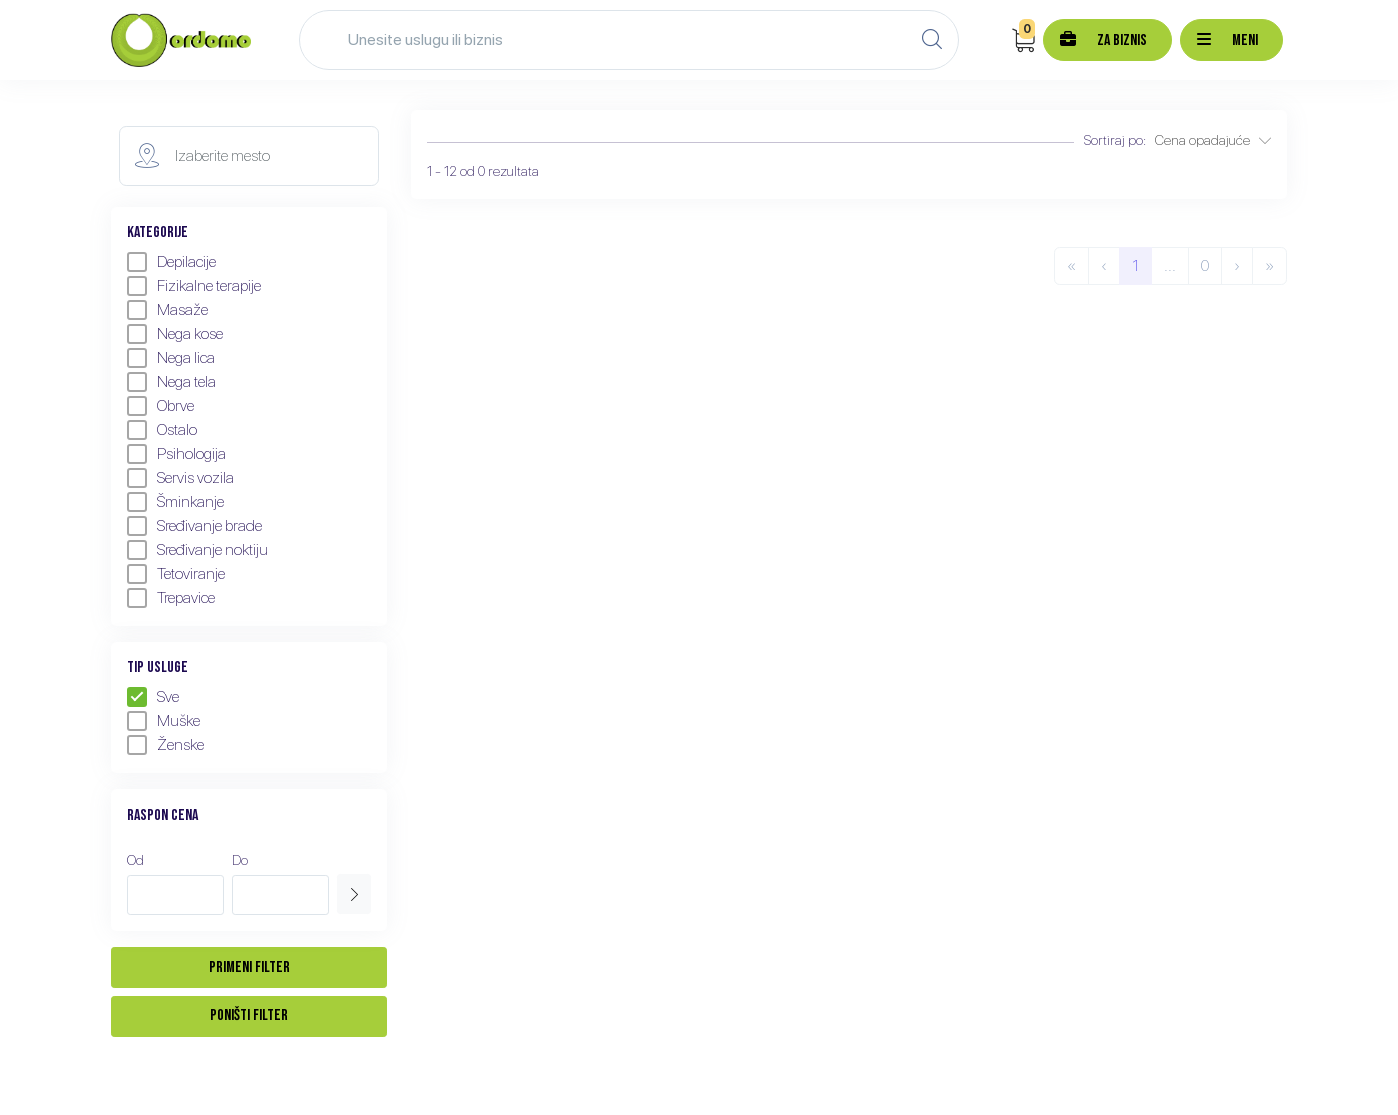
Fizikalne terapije (194, 286)
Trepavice (171, 598)
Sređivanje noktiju (197, 550)
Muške (163, 721)
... (1170, 265)
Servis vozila (180, 478)
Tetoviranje (176, 574)
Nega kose (175, 334)
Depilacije (171, 262)
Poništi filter (249, 1015)
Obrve (160, 406)
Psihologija (176, 454)
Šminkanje (175, 502)
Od (135, 860)
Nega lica (171, 358)
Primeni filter (249, 967)
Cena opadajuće (1213, 140)
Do (240, 860)
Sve (153, 697)
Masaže (167, 310)
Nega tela (171, 382)
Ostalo (162, 430)
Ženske (165, 745)
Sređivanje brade (194, 526)
